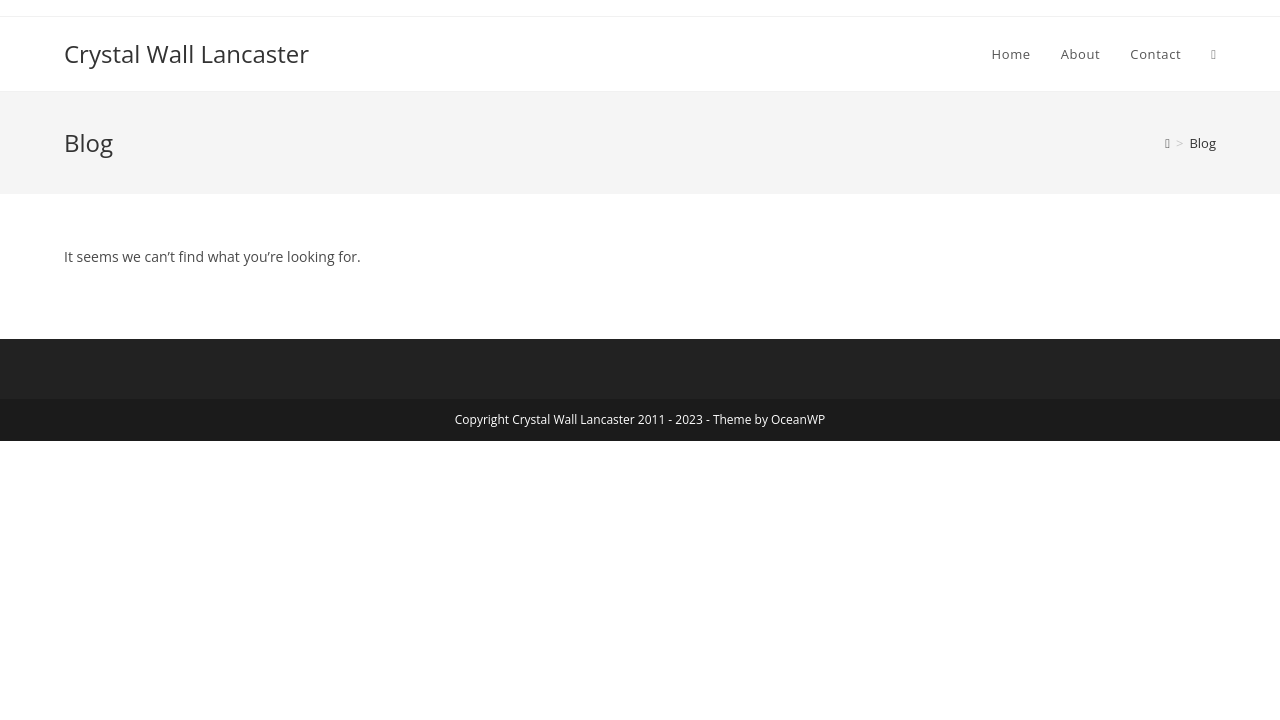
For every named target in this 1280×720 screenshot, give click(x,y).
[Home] (1167, 143)
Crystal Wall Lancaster (186, 53)
